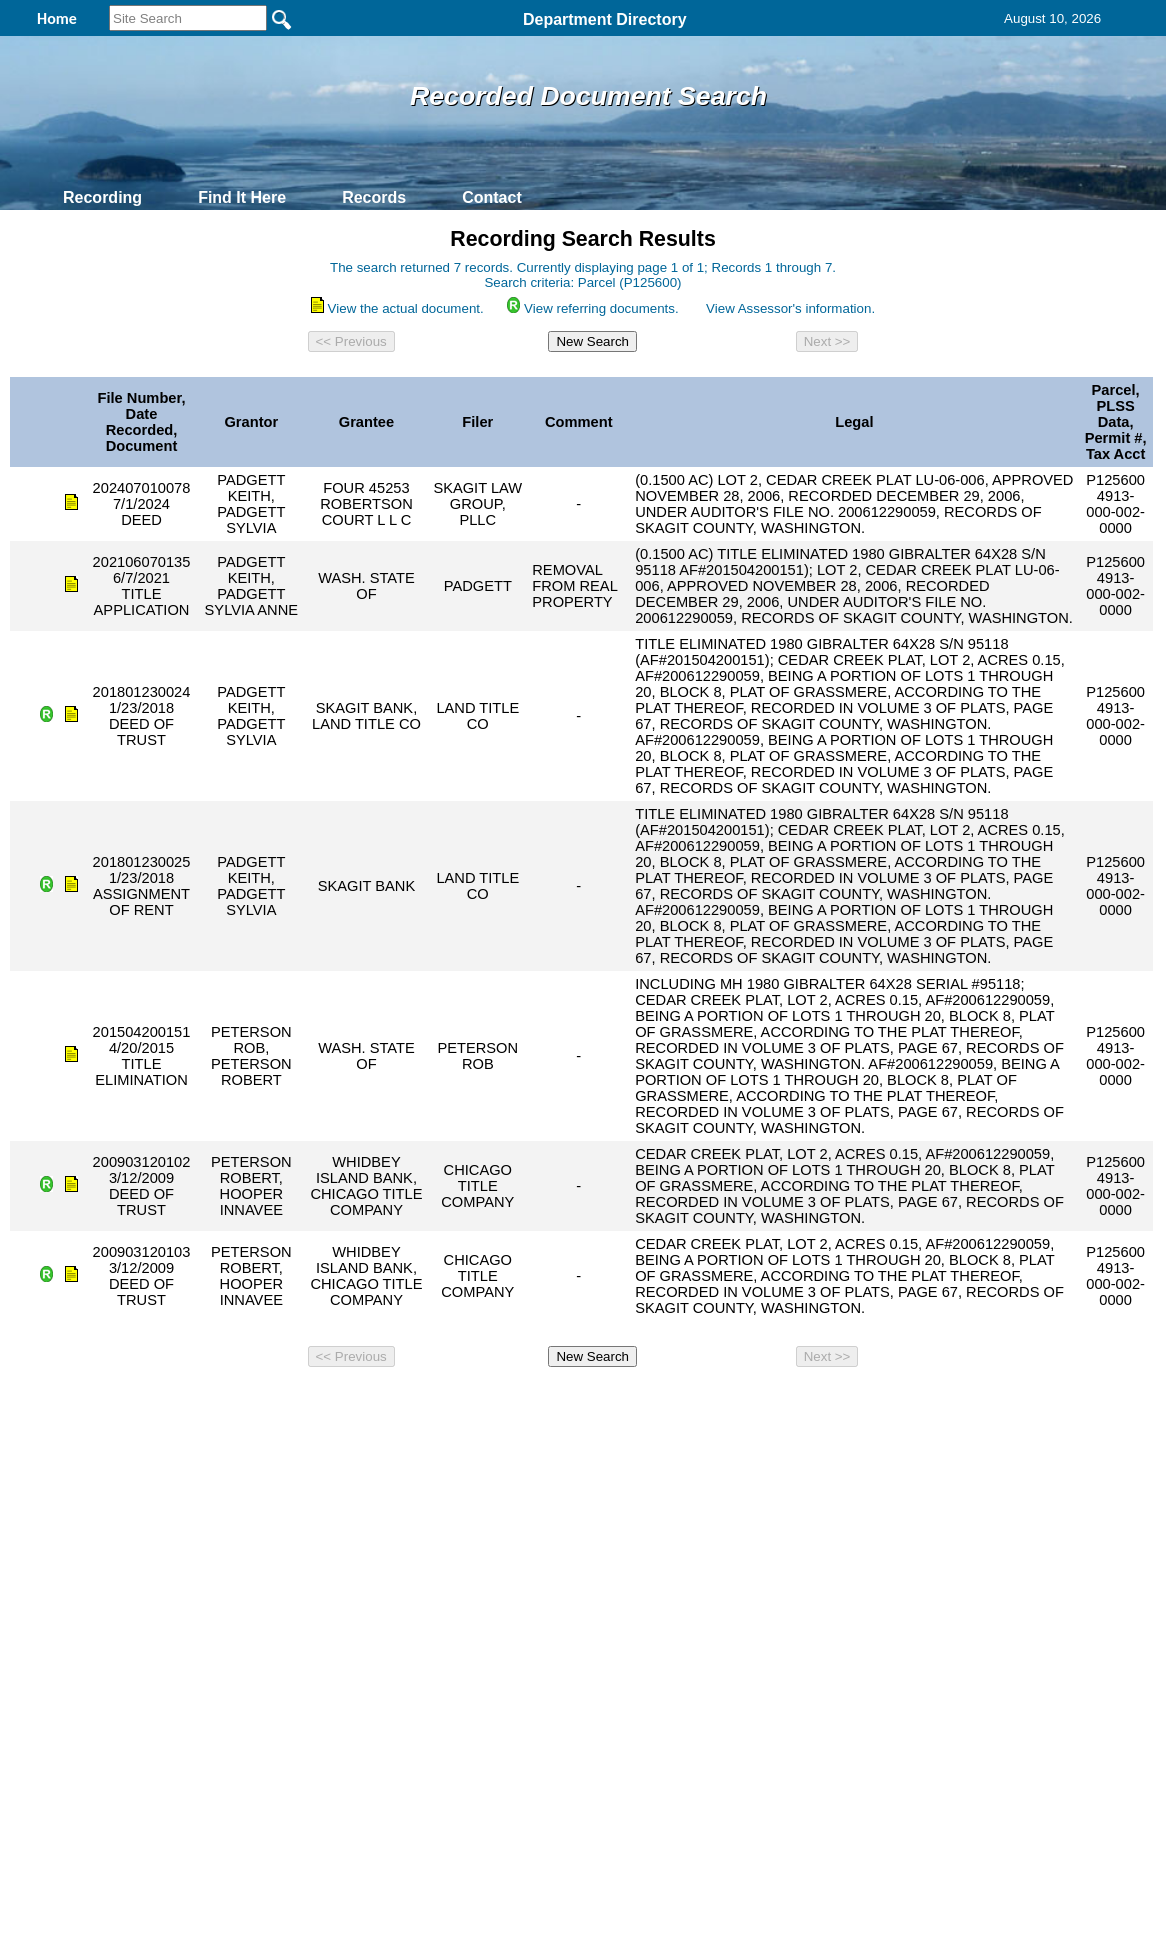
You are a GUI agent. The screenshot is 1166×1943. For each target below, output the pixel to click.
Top (250, 1402)
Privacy (575, 1402)
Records (374, 197)
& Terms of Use (648, 1402)
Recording (102, 197)
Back (310, 1402)
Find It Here (242, 197)
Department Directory (605, 19)
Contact (492, 197)
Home (388, 1402)
